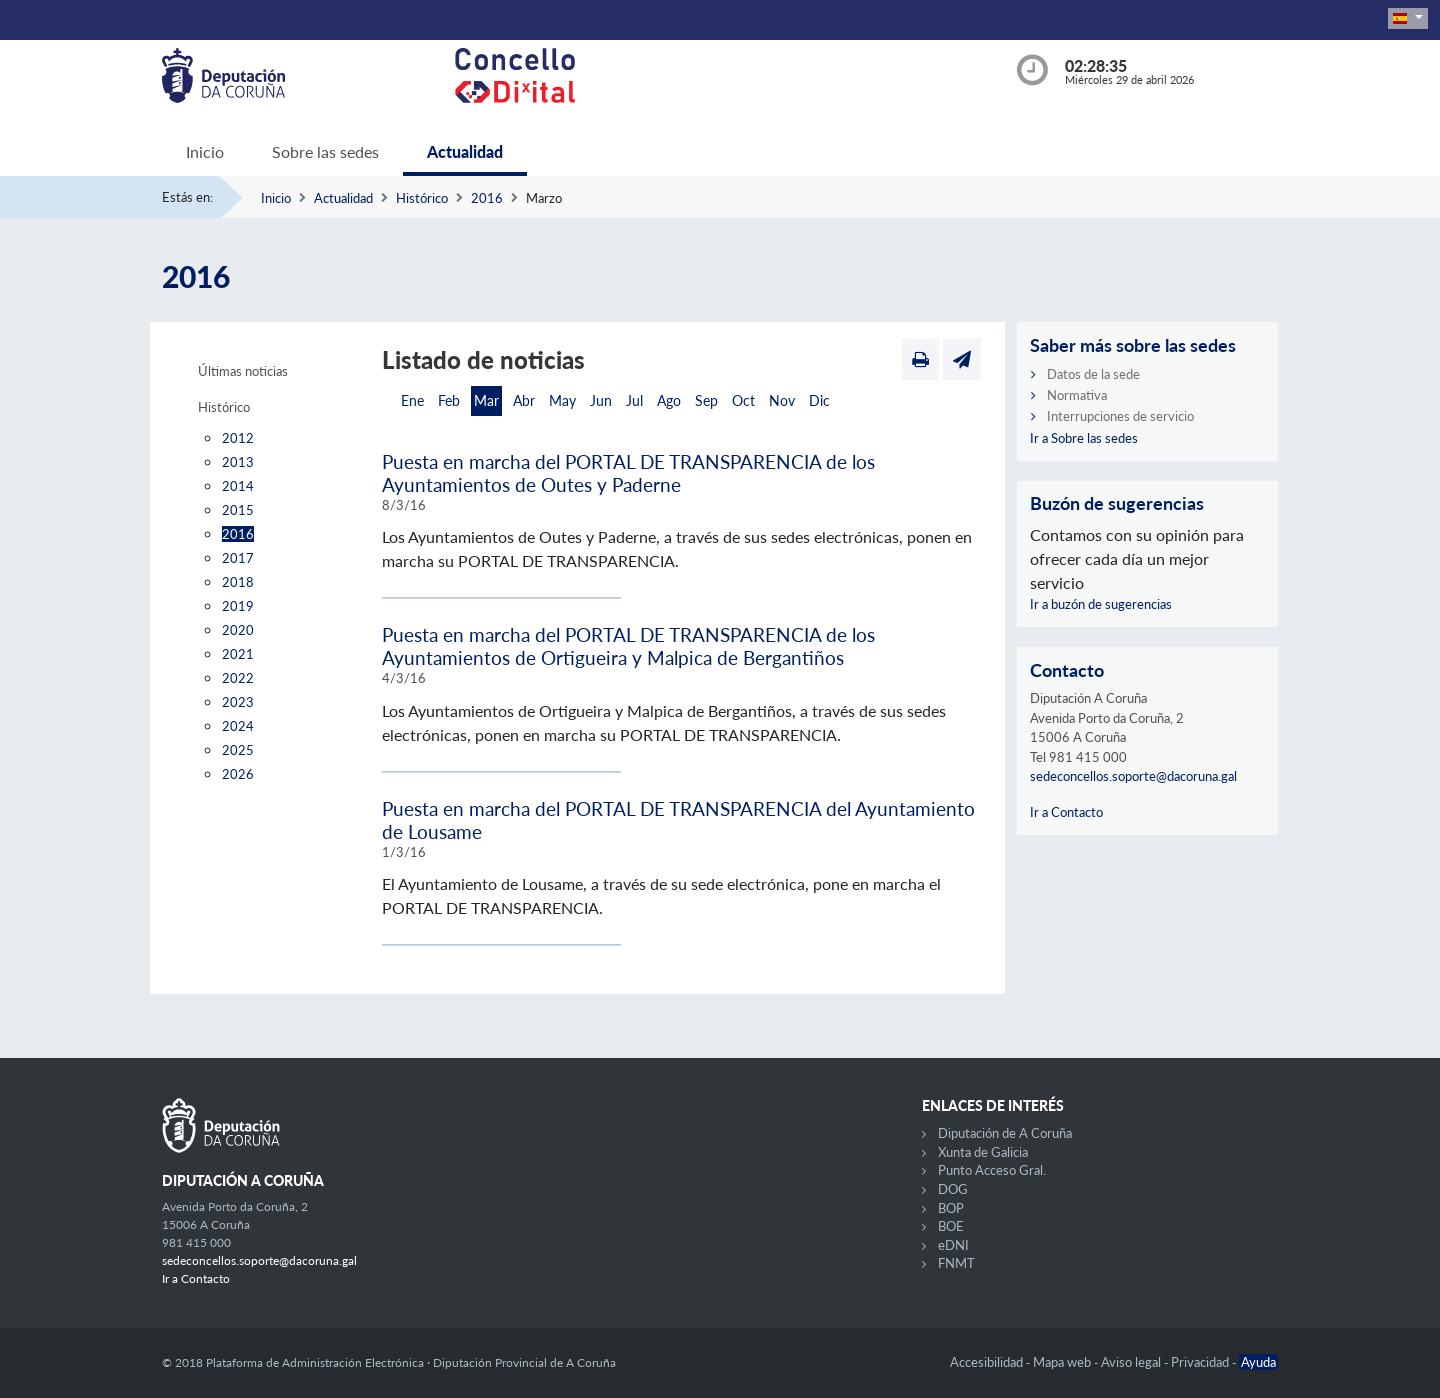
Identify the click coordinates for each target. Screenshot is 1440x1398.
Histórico (422, 198)
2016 (487, 198)
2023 (238, 702)
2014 (238, 486)
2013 (238, 462)
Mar (486, 400)
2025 (238, 750)
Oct (743, 400)
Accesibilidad (988, 1362)
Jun (601, 400)
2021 (238, 654)
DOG (953, 1189)
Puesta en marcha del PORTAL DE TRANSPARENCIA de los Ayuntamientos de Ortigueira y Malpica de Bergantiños (628, 646)
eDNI (953, 1245)
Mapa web (1063, 1362)
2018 (238, 582)
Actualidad (465, 151)
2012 (238, 438)
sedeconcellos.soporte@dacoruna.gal (1133, 776)
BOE (951, 1226)
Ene (412, 400)
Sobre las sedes (325, 151)
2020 (238, 630)
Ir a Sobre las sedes (1084, 438)
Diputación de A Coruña (1005, 1133)
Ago (669, 400)
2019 (238, 606)
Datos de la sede (1093, 374)
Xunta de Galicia (983, 1152)
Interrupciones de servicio (1120, 416)
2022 (238, 678)
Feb (449, 400)
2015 (238, 510)
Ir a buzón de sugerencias (1101, 604)
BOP (951, 1208)
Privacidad (1201, 1362)
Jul (634, 400)
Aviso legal (1132, 1362)
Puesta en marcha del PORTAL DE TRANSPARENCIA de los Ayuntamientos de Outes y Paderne (628, 473)
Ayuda (1258, 1362)
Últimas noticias (243, 371)
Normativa (1077, 395)
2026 (238, 774)
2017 (238, 558)
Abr (524, 400)
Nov (782, 400)
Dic (819, 400)
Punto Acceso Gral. (992, 1170)
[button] (1408, 18)
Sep (706, 400)
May (562, 400)
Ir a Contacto (1066, 812)
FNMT (956, 1263)
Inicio (205, 151)
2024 (238, 726)
